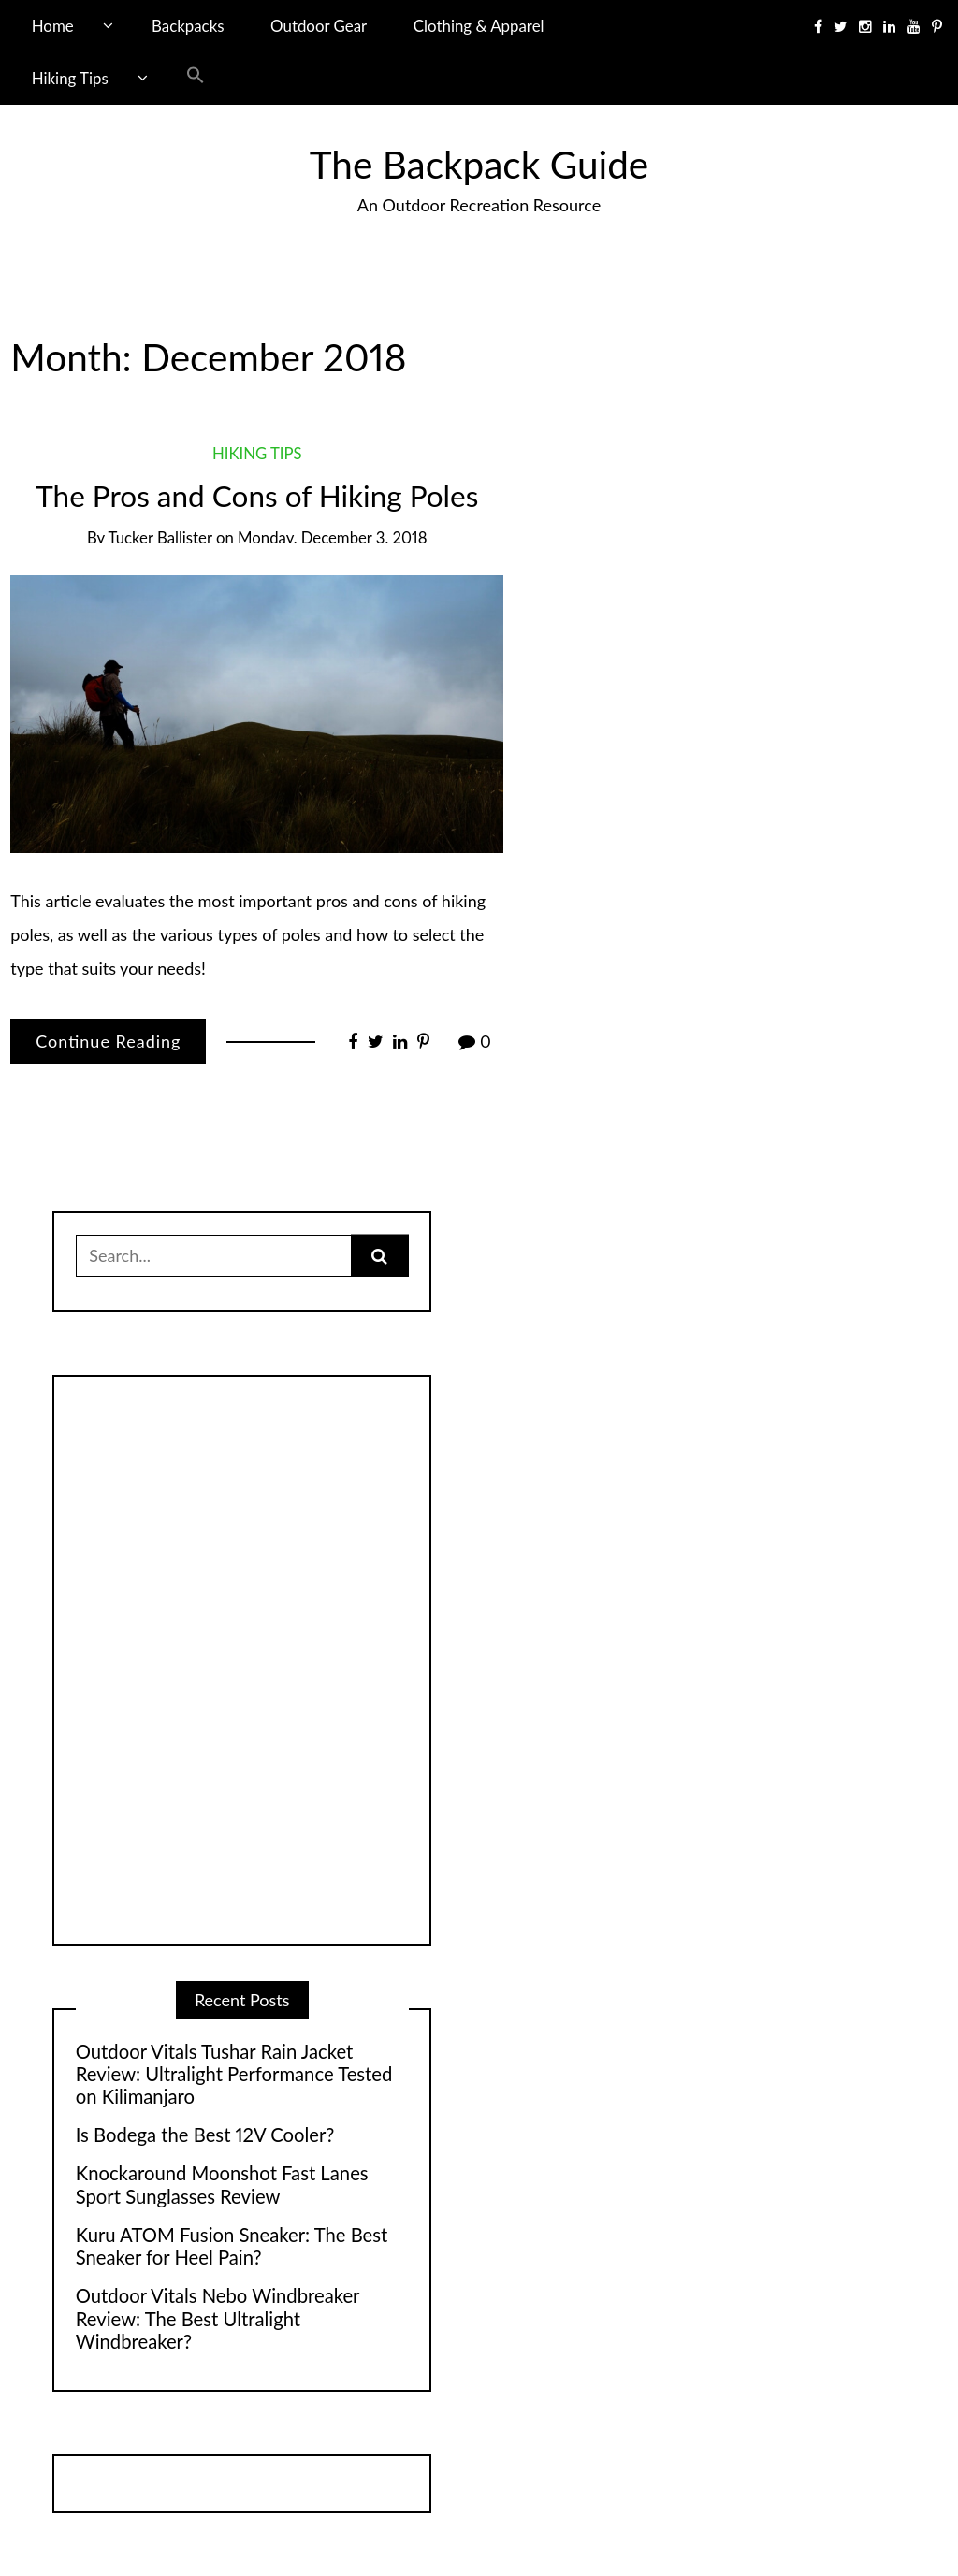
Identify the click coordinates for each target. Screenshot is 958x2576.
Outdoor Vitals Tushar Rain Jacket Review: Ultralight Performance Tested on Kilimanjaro (234, 2074)
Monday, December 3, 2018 (332, 537)
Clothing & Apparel (479, 26)
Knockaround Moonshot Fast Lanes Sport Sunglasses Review (222, 2184)
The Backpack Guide (479, 164)
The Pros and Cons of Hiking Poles (257, 496)
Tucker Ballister (160, 537)
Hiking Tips (70, 78)
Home (53, 26)
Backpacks (188, 26)
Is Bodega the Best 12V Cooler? (205, 2134)
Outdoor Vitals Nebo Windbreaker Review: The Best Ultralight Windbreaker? (217, 2318)
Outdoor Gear (318, 26)
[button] (196, 78)
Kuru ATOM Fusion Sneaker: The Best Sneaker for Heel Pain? (232, 2245)
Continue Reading (108, 1041)
